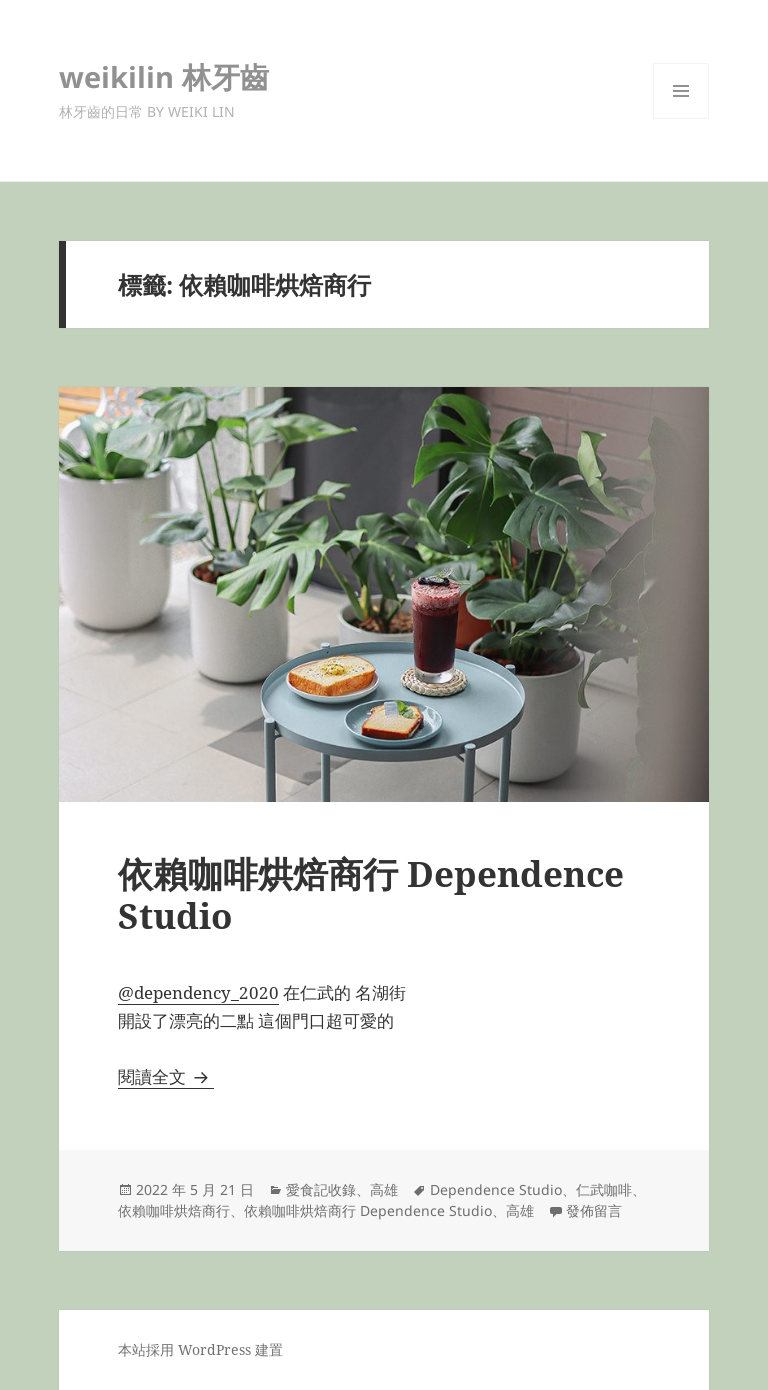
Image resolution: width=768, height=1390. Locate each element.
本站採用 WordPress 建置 (200, 1349)
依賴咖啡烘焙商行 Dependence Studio (371, 894)
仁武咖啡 (604, 1189)
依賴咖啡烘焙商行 (174, 1210)
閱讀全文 (166, 1076)
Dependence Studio (496, 1189)
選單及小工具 (681, 118)
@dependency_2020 (198, 992)
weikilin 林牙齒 (164, 76)
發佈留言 (594, 1210)
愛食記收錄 (321, 1189)
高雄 (384, 1189)
